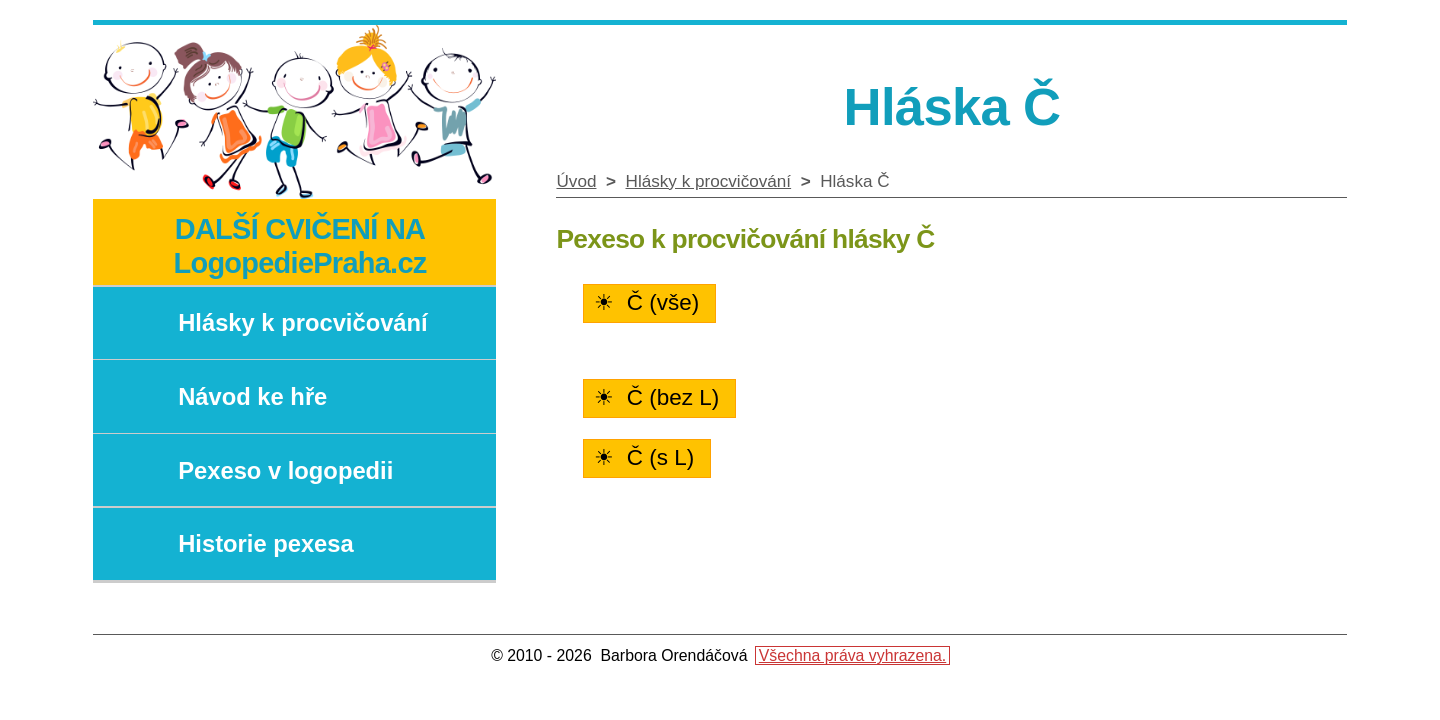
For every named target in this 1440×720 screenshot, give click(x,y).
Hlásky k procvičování (709, 181)
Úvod (576, 181)
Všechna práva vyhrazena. (852, 655)
